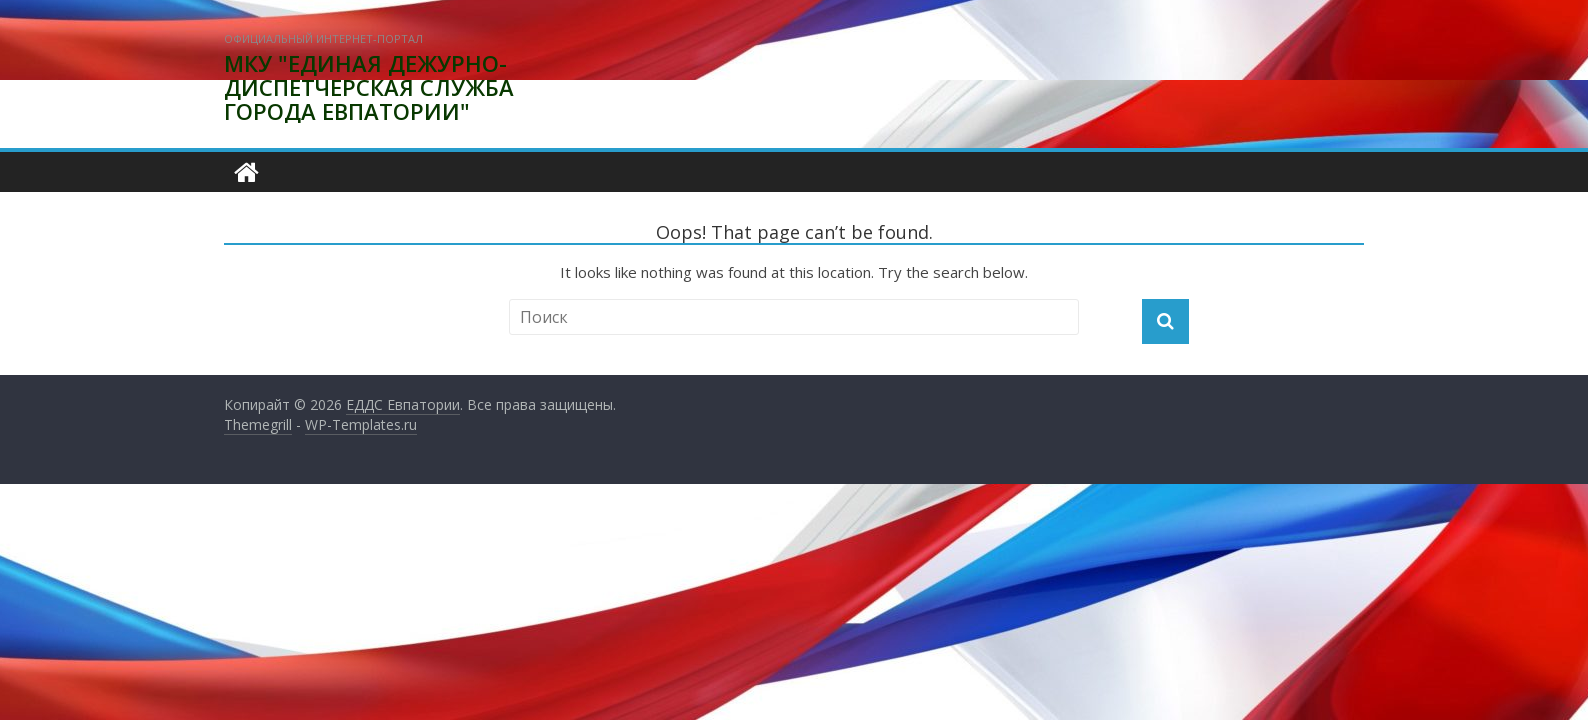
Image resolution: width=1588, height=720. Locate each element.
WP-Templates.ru (361, 424)
